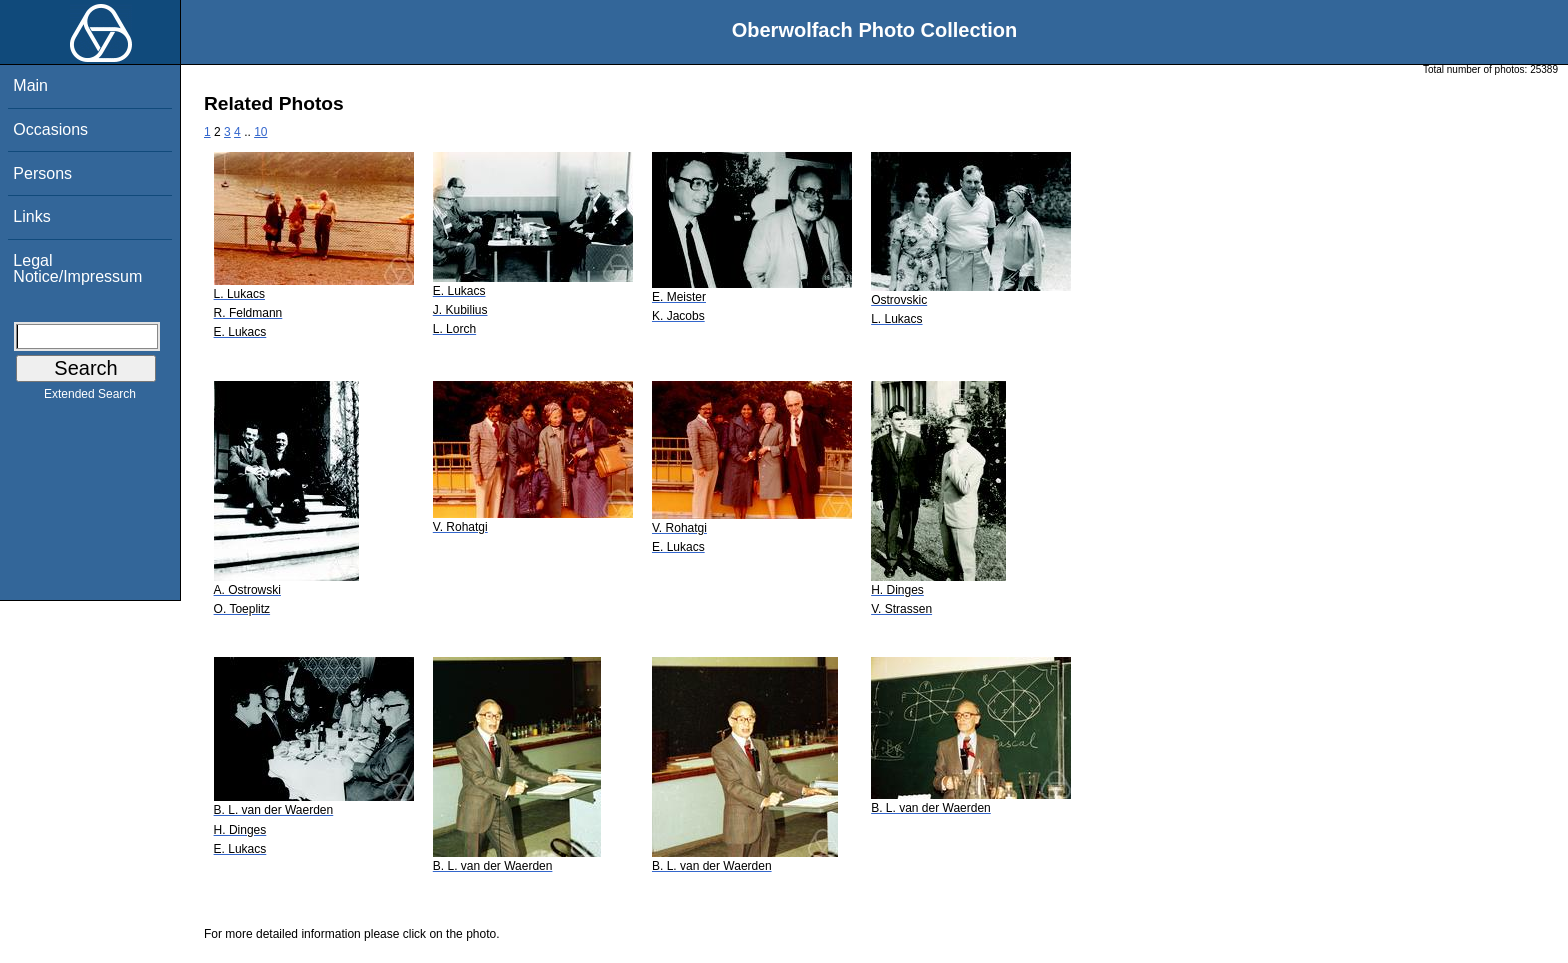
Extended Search (90, 398)
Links (31, 216)
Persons (42, 173)
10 (260, 132)
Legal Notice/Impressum (77, 268)
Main (30, 85)
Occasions (50, 129)
